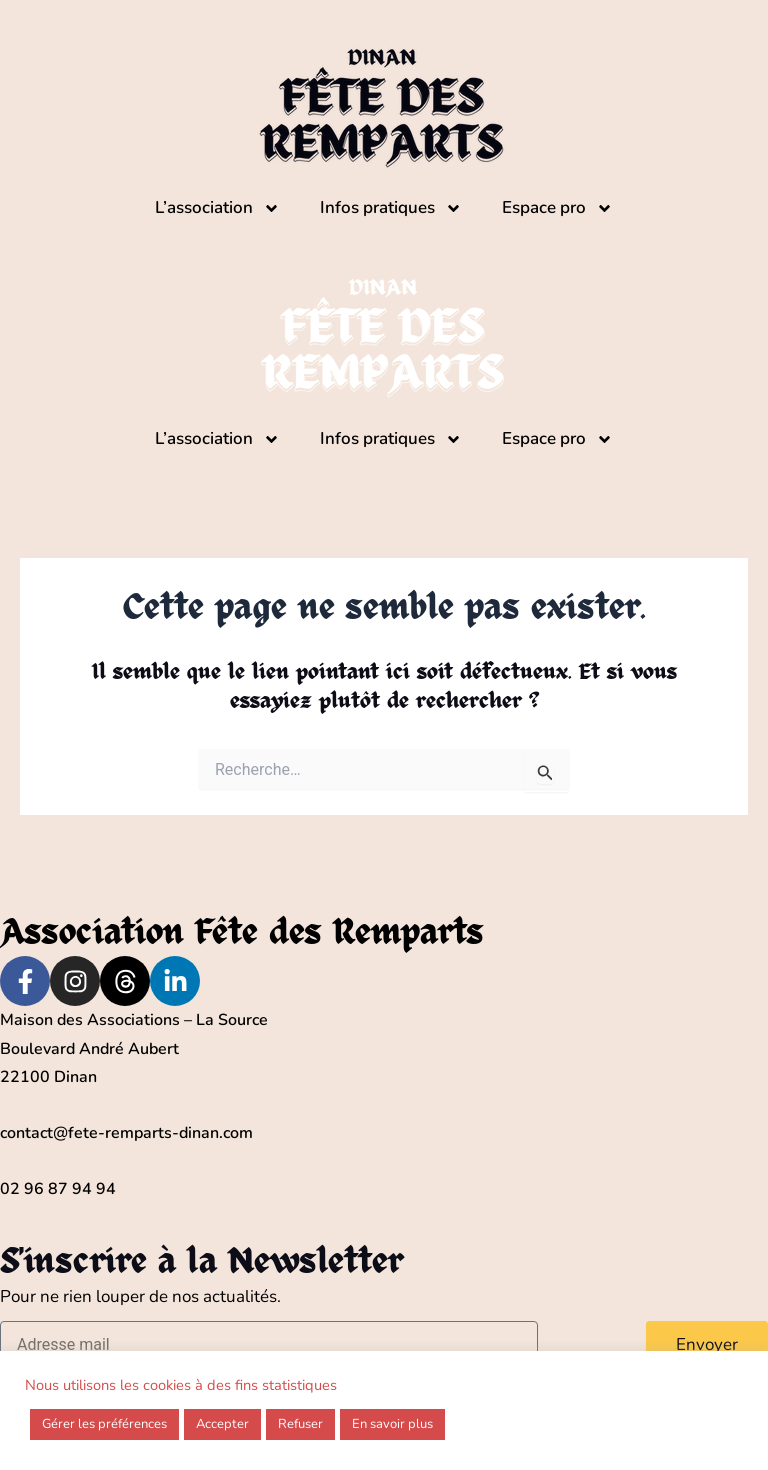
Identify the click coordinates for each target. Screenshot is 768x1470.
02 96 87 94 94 (58, 1189)
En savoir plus (392, 1424)
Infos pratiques (391, 208)
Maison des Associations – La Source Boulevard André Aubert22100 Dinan (134, 1048)
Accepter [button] (222, 1424)
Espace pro (557, 208)
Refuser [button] (300, 1424)
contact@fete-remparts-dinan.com (126, 1133)
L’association (217, 208)
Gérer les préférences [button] (104, 1424)
